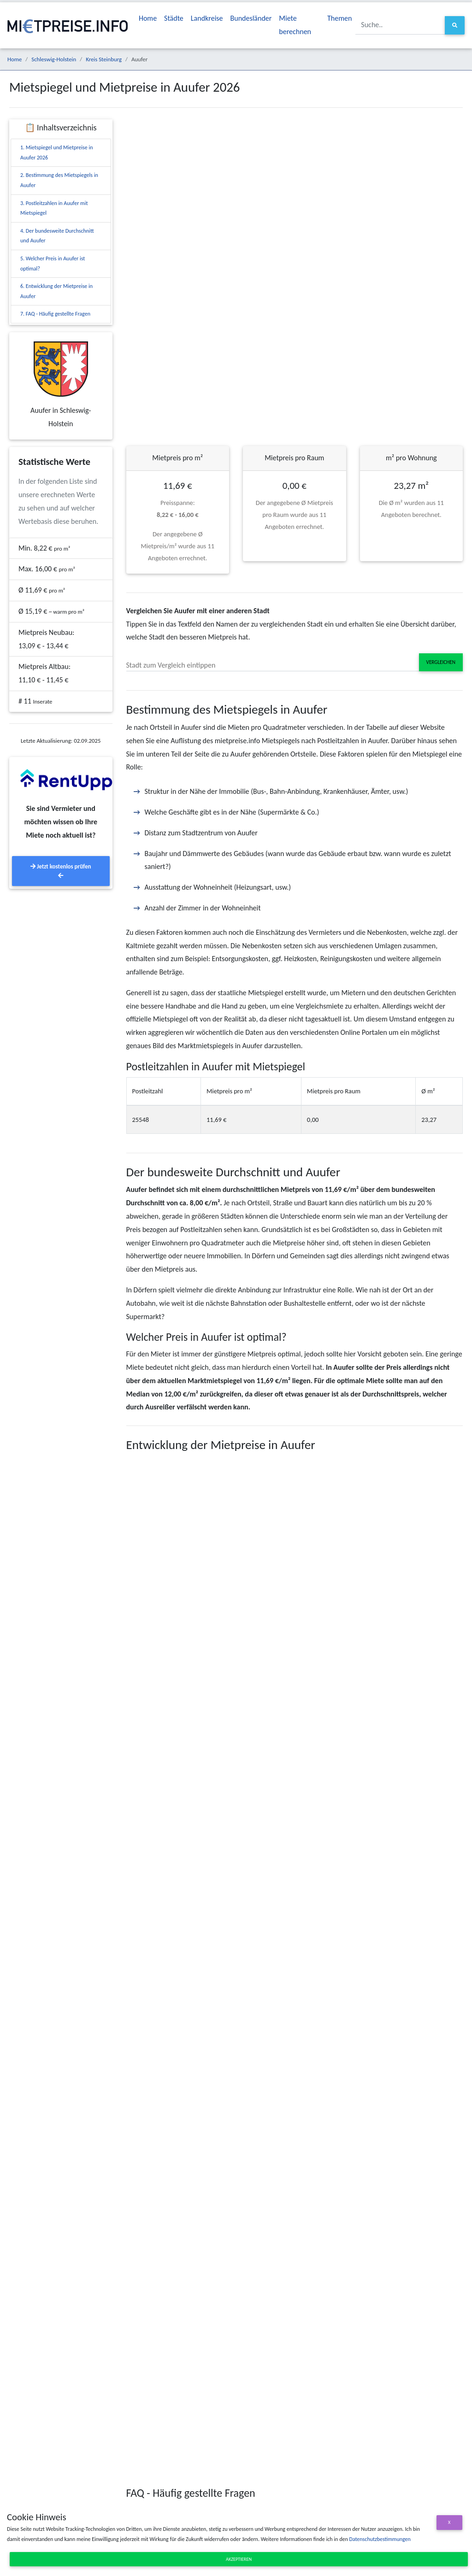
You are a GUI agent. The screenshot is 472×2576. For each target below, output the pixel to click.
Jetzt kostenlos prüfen (60, 871)
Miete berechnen (295, 25)
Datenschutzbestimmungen (379, 2539)
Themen (339, 18)
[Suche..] (400, 25)
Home (148, 18)
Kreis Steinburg (104, 59)
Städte (173, 18)
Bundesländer (251, 18)
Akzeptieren (239, 2559)
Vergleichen (440, 662)
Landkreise (207, 18)
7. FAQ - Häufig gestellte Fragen (55, 314)
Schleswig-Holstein (53, 59)
